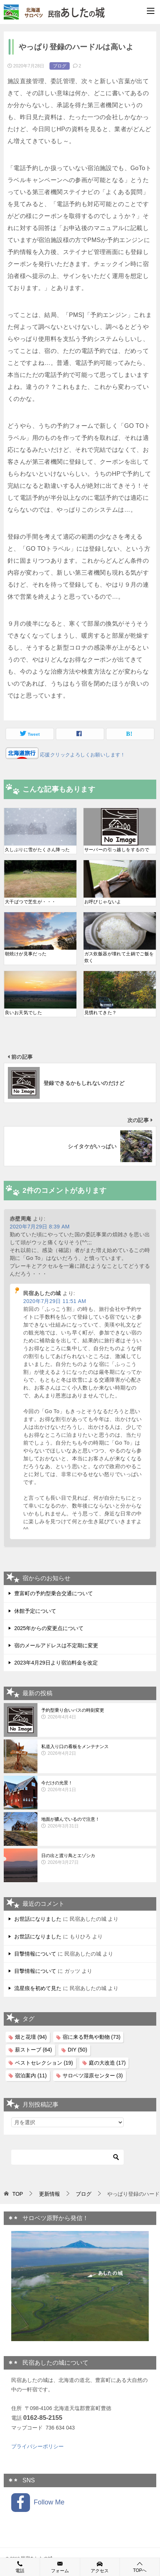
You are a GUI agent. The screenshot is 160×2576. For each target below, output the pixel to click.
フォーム (60, 2566)
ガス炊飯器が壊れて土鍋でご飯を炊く (119, 957)
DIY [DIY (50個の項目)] (77, 2050)
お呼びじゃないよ (102, 901)
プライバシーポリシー (37, 2446)
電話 (20, 2566)
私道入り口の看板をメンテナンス (97, 1750)
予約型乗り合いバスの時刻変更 (97, 1714)
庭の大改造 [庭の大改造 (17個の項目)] (107, 2063)
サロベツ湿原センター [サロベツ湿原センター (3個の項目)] (93, 2075)
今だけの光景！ (97, 1786)
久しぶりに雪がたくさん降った (37, 849)
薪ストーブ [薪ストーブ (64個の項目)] (33, 2050)
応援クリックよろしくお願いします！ (82, 755)
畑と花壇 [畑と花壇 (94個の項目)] (31, 2037)
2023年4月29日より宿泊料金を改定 (56, 1663)
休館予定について (35, 1611)
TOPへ (140, 2567)
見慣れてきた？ (100, 1012)
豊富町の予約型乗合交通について (53, 1593)
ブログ (59, 66)
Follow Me (37, 2502)
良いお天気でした (23, 1012)
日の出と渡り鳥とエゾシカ (97, 1859)
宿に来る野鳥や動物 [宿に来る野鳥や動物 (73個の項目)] (92, 2037)
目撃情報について (35, 1954)
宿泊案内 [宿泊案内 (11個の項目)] (31, 2075)
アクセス (100, 2566)
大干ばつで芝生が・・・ (30, 901)
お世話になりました (37, 1919)
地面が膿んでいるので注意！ (97, 1823)
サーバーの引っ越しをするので (117, 849)
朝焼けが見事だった (26, 953)
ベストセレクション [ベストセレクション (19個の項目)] (44, 2063)
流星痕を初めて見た (37, 1988)
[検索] (67, 2157)
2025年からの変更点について (49, 1628)
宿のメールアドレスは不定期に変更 (56, 1645)
